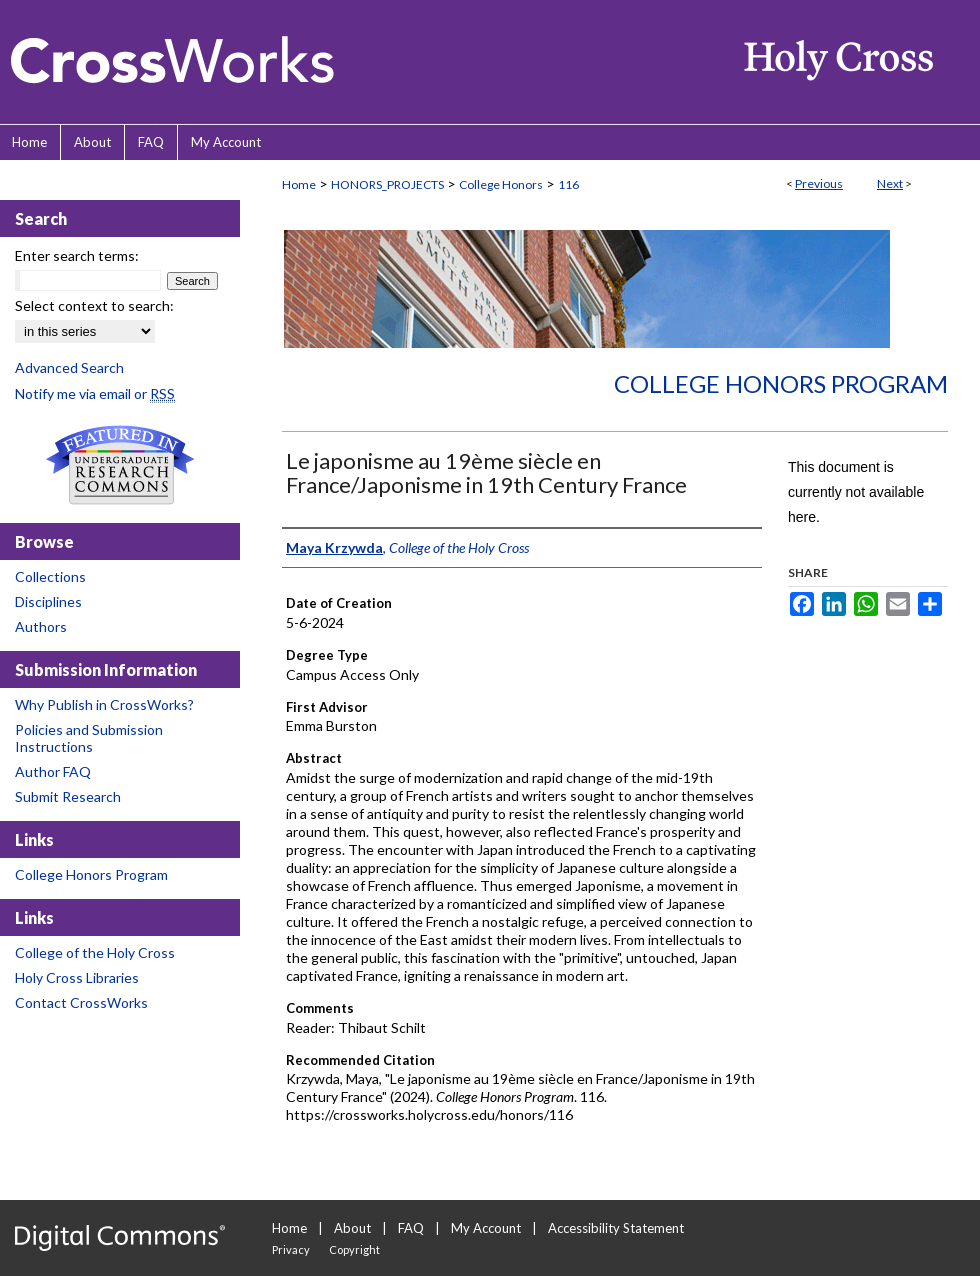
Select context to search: (94, 305)
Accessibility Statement (616, 1228)
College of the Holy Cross (95, 952)
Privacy (291, 1249)
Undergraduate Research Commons (120, 465)
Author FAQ (53, 771)
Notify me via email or (95, 393)
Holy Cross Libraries (77, 977)
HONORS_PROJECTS (387, 184)
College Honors (501, 184)
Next (890, 183)
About (352, 1228)
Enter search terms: (77, 255)
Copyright (354, 1249)
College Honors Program (781, 383)
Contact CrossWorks (81, 1002)
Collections (50, 576)
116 (568, 184)
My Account (486, 1228)
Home (299, 184)
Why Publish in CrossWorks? (104, 704)
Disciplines (48, 601)
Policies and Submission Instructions (89, 738)
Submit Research (68, 796)
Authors (41, 626)
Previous (819, 183)
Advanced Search (69, 367)
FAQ (411, 1228)
